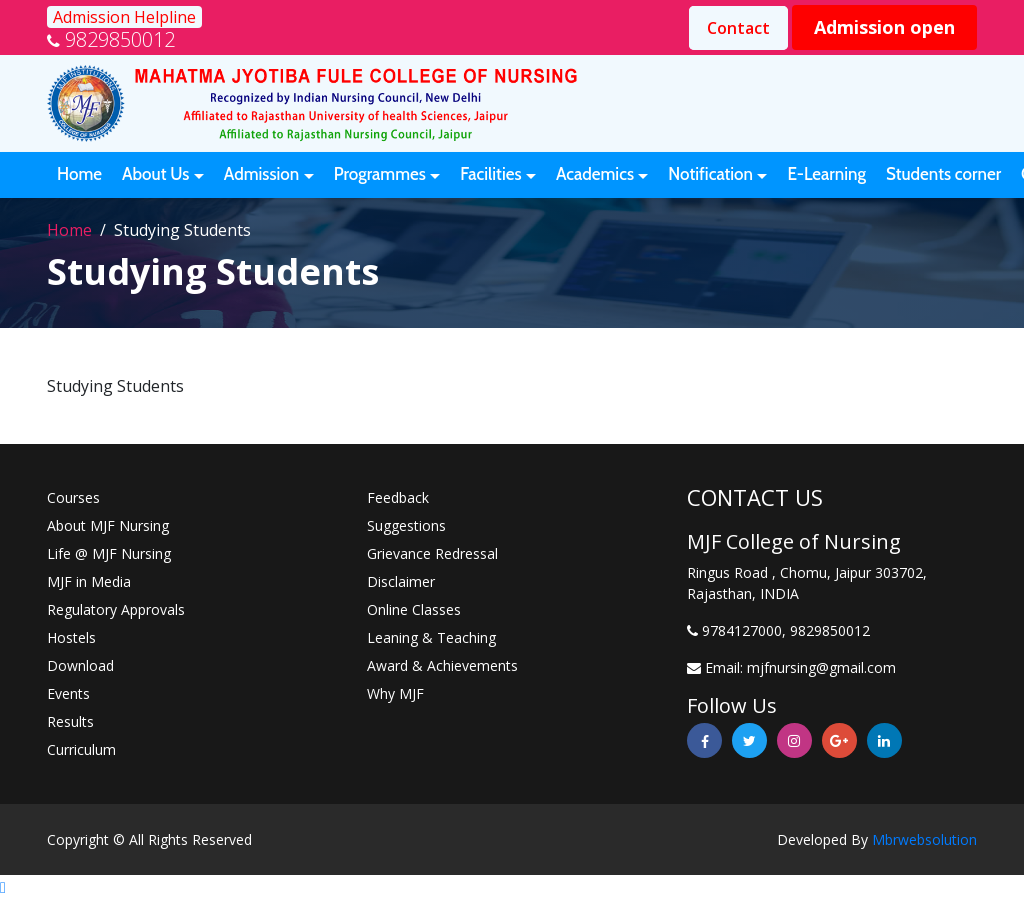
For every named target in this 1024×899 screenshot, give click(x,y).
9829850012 (120, 39)
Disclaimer (401, 581)
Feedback (398, 497)
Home (79, 174)
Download (80, 665)
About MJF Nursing (108, 525)
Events (68, 693)
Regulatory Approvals (116, 609)
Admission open (884, 27)
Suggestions (406, 525)
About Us (155, 174)
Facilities (490, 174)
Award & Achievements (442, 665)
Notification (710, 174)
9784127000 (742, 630)
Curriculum (81, 749)
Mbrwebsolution (924, 839)
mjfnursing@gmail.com (821, 667)
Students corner (943, 174)
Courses (73, 497)
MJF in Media (89, 581)
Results (70, 721)
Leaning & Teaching (431, 637)
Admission (262, 174)
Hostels (71, 637)
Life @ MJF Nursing (109, 553)
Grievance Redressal (432, 553)
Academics (595, 174)
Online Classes (414, 609)
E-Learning (826, 174)
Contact (738, 28)
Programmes (380, 174)
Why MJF (395, 693)
